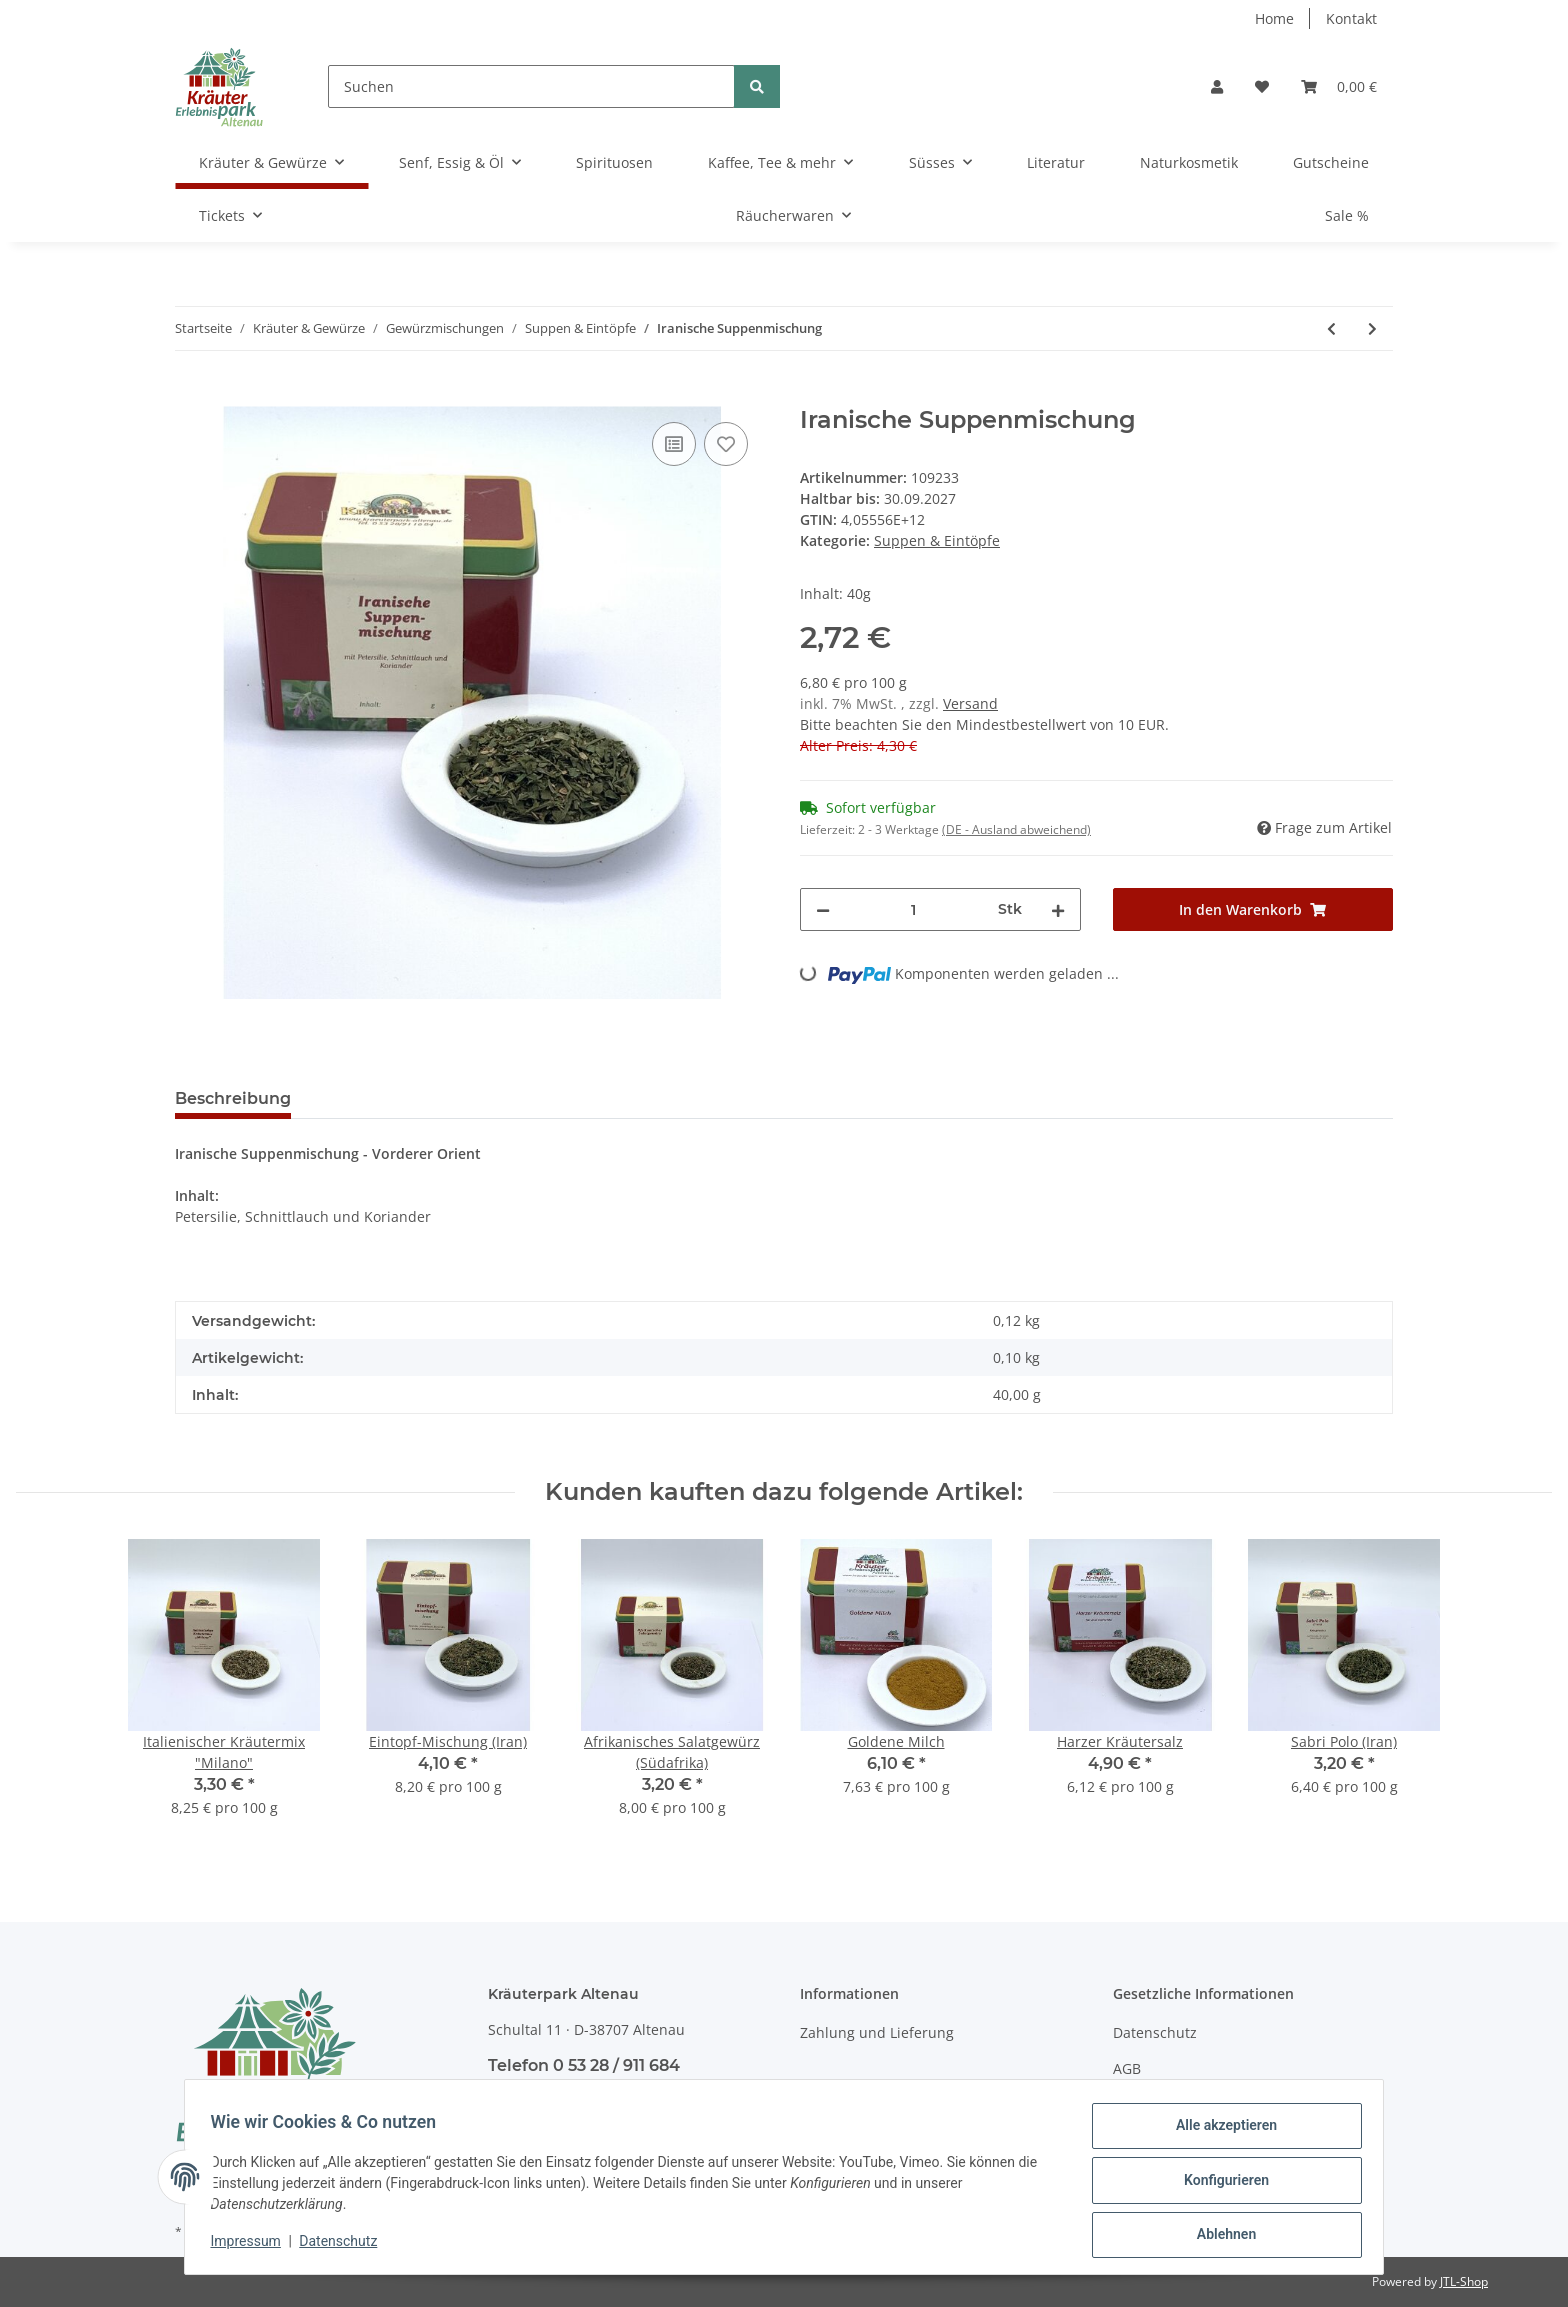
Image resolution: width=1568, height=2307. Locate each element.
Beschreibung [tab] (233, 1098)
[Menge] (914, 909)
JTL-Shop (1464, 2281)
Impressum (252, 2245)
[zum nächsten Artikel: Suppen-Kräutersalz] (1372, 328)
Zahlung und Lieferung (877, 2032)
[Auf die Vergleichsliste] (674, 444)
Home (1274, 18)
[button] (1217, 86)
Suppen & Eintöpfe (937, 540)
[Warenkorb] (1339, 86)
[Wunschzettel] (1262, 86)
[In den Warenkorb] (191, 395)
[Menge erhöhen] (1058, 909)
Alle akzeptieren (1219, 2132)
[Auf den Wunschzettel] (726, 444)
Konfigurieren (1219, 2184)
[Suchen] (531, 86)
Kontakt (1351, 18)
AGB (1127, 2068)
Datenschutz (1155, 2032)
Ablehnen (1219, 2236)
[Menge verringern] (823, 909)
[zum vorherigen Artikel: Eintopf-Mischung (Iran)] (1331, 328)
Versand (970, 703)
